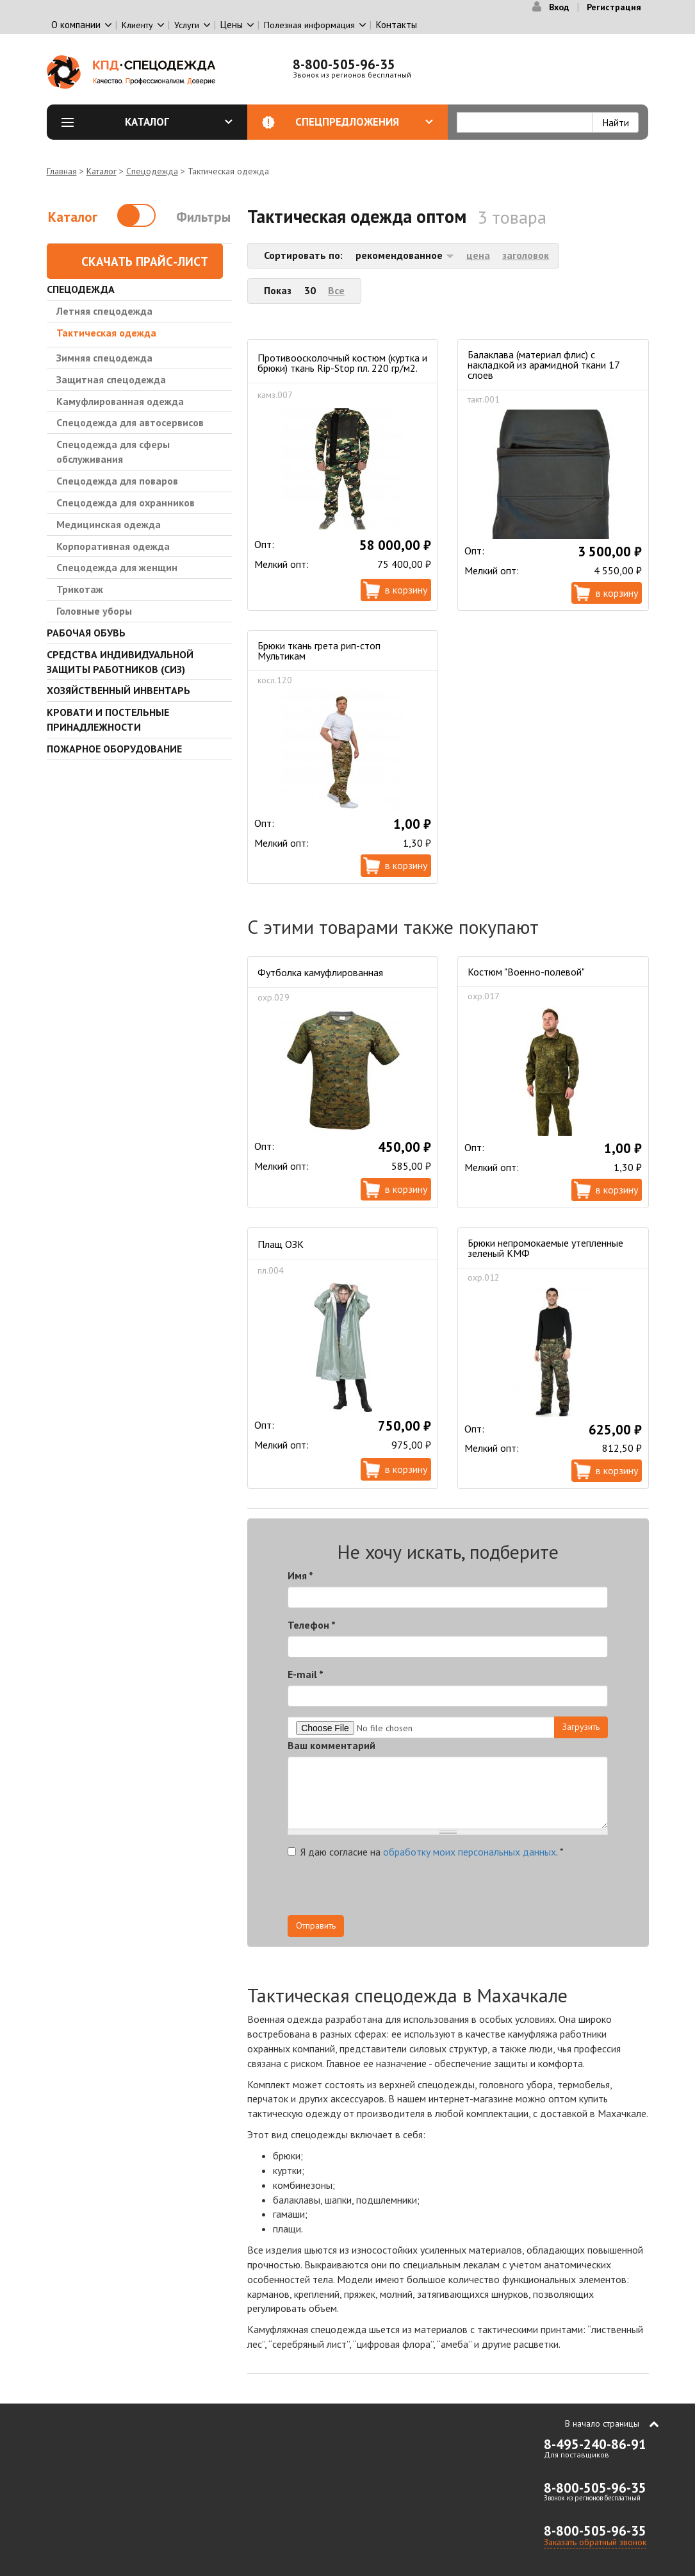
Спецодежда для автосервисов (130, 422)
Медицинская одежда (108, 524)
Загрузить (581, 1727)
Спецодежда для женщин (116, 567)
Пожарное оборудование (114, 748)
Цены (231, 25)
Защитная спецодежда (111, 379)
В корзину (406, 589)
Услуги (186, 25)
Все (336, 290)
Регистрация (614, 7)
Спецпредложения (364, 122)
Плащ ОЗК (281, 1244)
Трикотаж (79, 589)
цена (478, 255)
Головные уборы (94, 610)
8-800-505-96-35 (344, 64)
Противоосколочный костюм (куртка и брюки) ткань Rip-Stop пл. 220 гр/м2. (342, 362)
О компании (76, 25)
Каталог (179, 122)
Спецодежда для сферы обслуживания (113, 451)
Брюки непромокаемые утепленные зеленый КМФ (545, 1247)
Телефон (312, 1624)
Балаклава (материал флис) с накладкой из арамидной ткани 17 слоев (543, 364)
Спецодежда (152, 171)
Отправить (316, 1925)
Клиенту (137, 25)
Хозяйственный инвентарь (118, 690)
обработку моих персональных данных (469, 1851)
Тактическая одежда (106, 332)
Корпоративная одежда (113, 546)
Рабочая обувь (86, 632)
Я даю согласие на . (426, 1851)
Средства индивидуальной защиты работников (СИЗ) (120, 662)
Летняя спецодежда (104, 310)
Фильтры (203, 217)
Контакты (396, 25)
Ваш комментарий (331, 1745)
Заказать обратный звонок (595, 2542)
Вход (559, 7)
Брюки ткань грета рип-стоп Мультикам (319, 650)
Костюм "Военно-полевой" (526, 971)
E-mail (305, 1674)
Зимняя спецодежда (104, 357)
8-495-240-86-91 (595, 2444)
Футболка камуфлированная (320, 972)
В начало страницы (602, 2423)
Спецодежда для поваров (117, 480)
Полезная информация (309, 25)
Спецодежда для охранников (125, 502)
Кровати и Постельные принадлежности (108, 719)
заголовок (525, 255)
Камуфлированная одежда (120, 401)
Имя (300, 1575)
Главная (62, 171)
